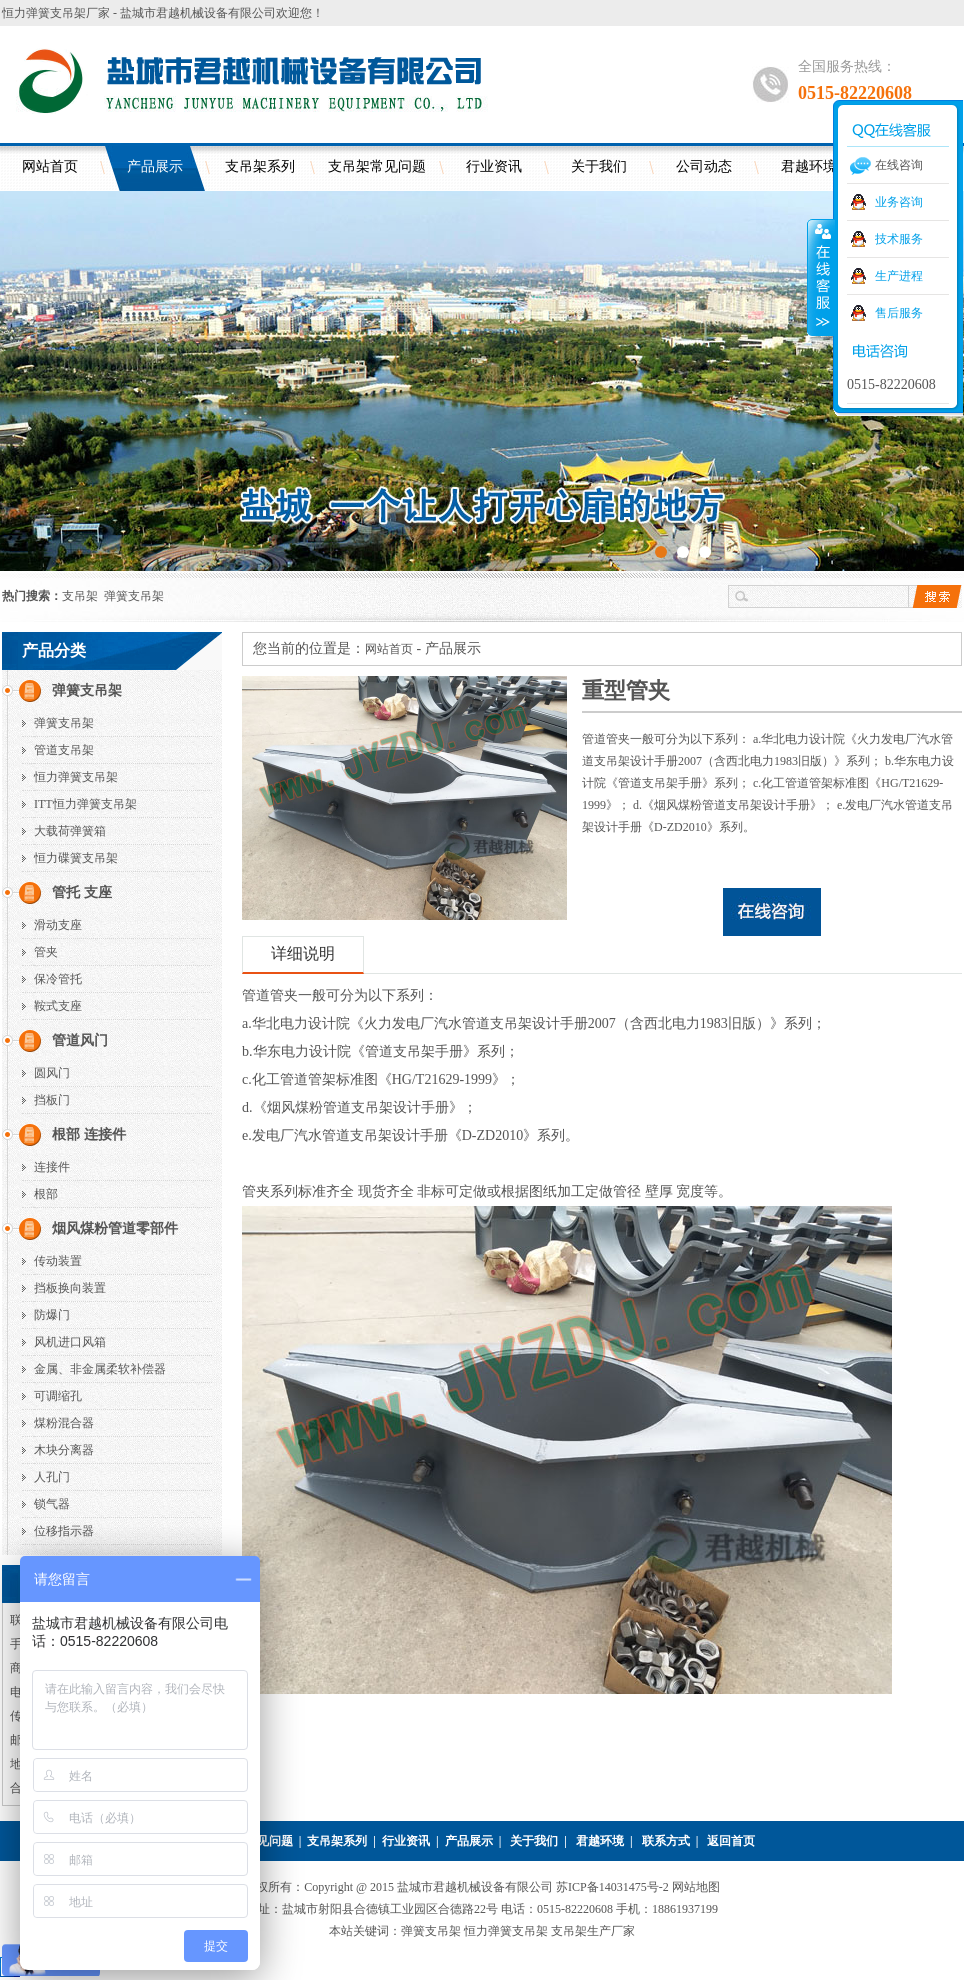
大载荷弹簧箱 (70, 831)
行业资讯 (494, 166)
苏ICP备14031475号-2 (614, 1887)
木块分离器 (64, 1450)
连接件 (52, 1167)
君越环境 (600, 1841)
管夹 (46, 952)
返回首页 (731, 1841)
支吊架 (80, 596)
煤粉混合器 (64, 1423)
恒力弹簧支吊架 (76, 777)
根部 (46, 1194)
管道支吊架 (64, 750)
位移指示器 (64, 1531)
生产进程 (899, 276)
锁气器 (52, 1504)
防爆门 (52, 1315)
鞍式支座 (58, 1006)
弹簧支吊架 (134, 596)
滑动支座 (58, 925)
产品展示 (155, 166)
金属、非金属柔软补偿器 (100, 1369)
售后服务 (899, 313)
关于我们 (599, 166)
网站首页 (50, 166)
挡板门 (52, 1100)
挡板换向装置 (70, 1288)
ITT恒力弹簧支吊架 (85, 804)
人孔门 (52, 1477)
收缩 (821, 277)
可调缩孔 (58, 1396)
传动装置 (58, 1261)
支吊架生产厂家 (593, 1931)
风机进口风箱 (70, 1342)
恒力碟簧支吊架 (76, 858)
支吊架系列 (260, 166)
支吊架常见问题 (377, 166)
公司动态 (704, 166)
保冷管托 (58, 979)
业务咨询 (899, 202)
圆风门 (52, 1073)
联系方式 (666, 1841)
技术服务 (899, 239)
